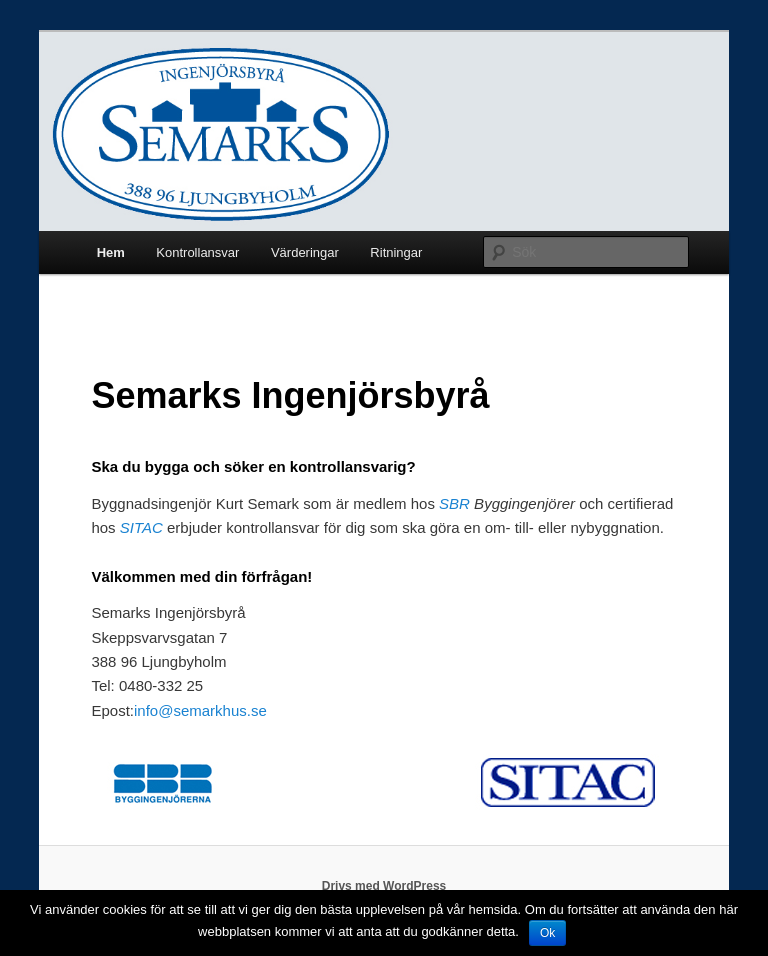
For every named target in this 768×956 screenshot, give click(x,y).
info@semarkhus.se (200, 710)
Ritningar (396, 252)
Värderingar (305, 252)
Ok (547, 933)
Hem (111, 252)
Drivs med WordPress (384, 886)
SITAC (141, 527)
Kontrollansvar (197, 252)
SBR (454, 503)
